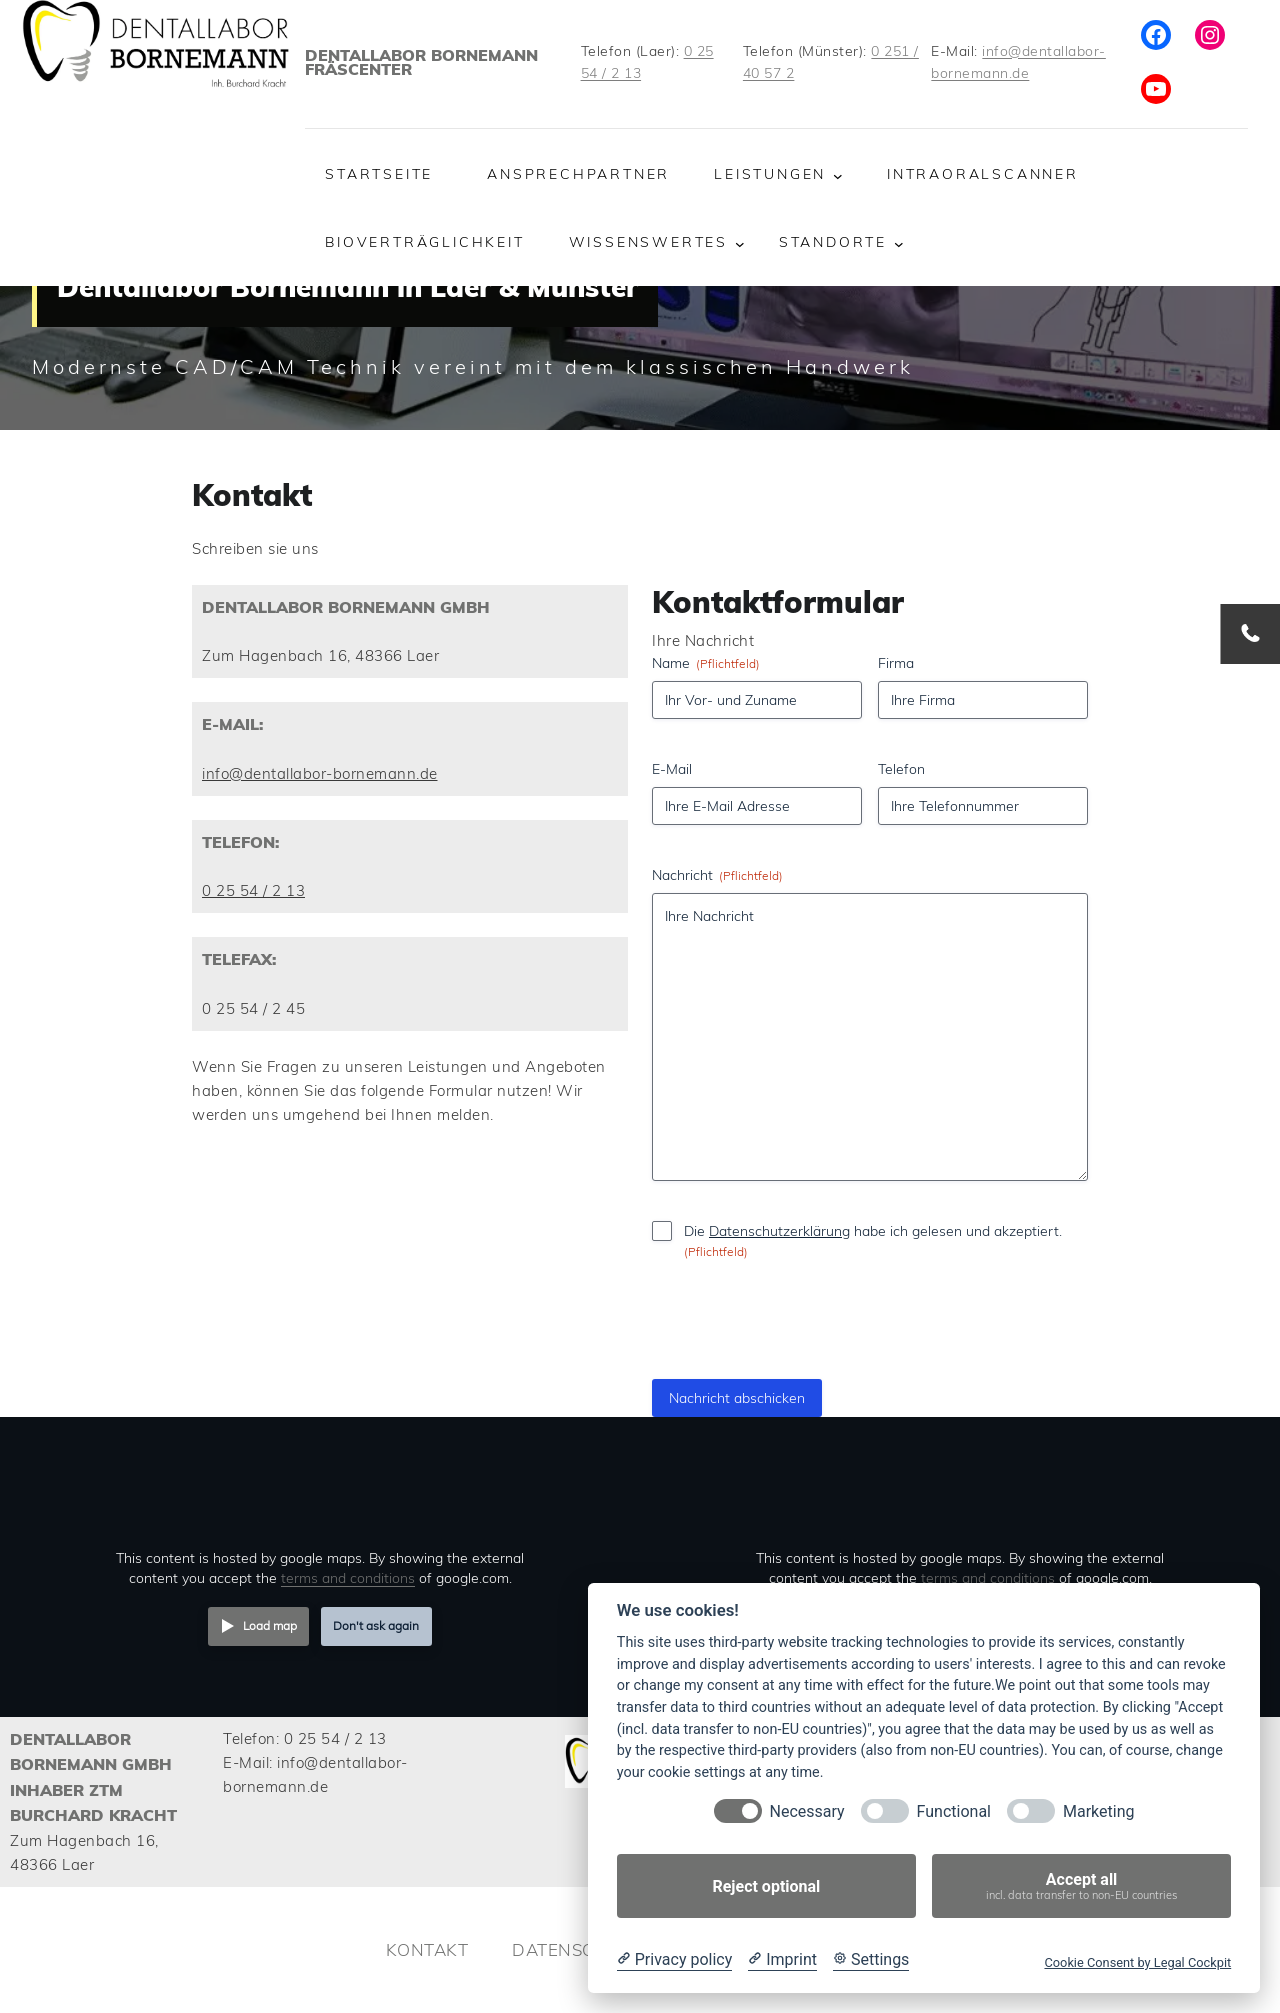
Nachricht (717, 875)
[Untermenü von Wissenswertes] (740, 244)
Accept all (1081, 1886)
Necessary (807, 1811)
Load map (270, 1625)
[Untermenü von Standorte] (899, 244)
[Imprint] (782, 1960)
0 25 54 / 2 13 (253, 890)
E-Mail (672, 769)
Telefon (901, 769)
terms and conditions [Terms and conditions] (348, 1577)
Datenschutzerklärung (779, 1231)
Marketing (1098, 1811)
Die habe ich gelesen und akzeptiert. (873, 1241)
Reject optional (766, 1886)
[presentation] (802, 1376)
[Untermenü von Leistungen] (838, 175)
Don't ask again (376, 1625)
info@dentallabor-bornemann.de (320, 773)
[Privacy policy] (674, 1960)
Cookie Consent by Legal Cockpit (1137, 1962)
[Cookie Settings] (871, 1960)
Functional (954, 1811)
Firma (896, 663)
